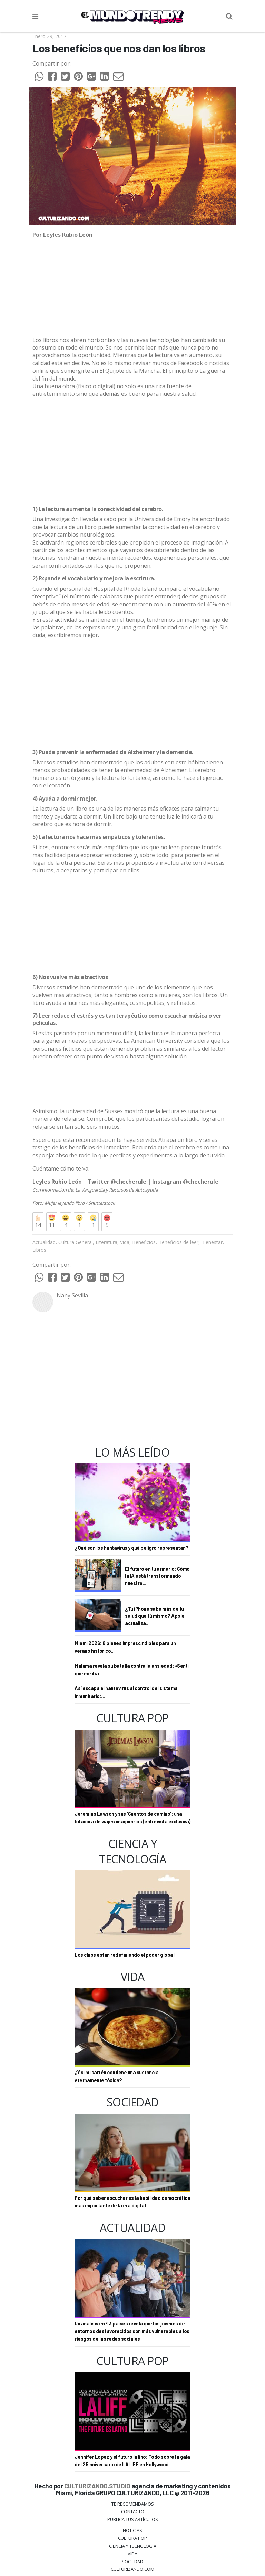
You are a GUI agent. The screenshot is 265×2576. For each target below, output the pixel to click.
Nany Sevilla (72, 1295)
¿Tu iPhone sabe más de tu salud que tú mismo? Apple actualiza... (155, 1616)
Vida (124, 1242)
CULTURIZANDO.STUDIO (97, 2486)
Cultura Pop (132, 2538)
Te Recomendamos (132, 2504)
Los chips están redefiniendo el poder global (124, 1955)
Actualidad (44, 1242)
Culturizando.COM (132, 2569)
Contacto (132, 2511)
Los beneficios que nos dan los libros (118, 48)
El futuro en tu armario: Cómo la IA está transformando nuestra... (157, 1576)
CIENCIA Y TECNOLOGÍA (132, 2546)
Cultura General (75, 1242)
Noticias (132, 2530)
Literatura (106, 1242)
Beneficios (144, 1242)
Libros (39, 1249)
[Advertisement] (132, 451)
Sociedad (132, 2561)
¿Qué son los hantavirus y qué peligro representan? (131, 1548)
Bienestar (212, 1242)
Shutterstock (101, 1203)
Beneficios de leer (178, 1242)
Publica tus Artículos (132, 2519)
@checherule (128, 1181)
